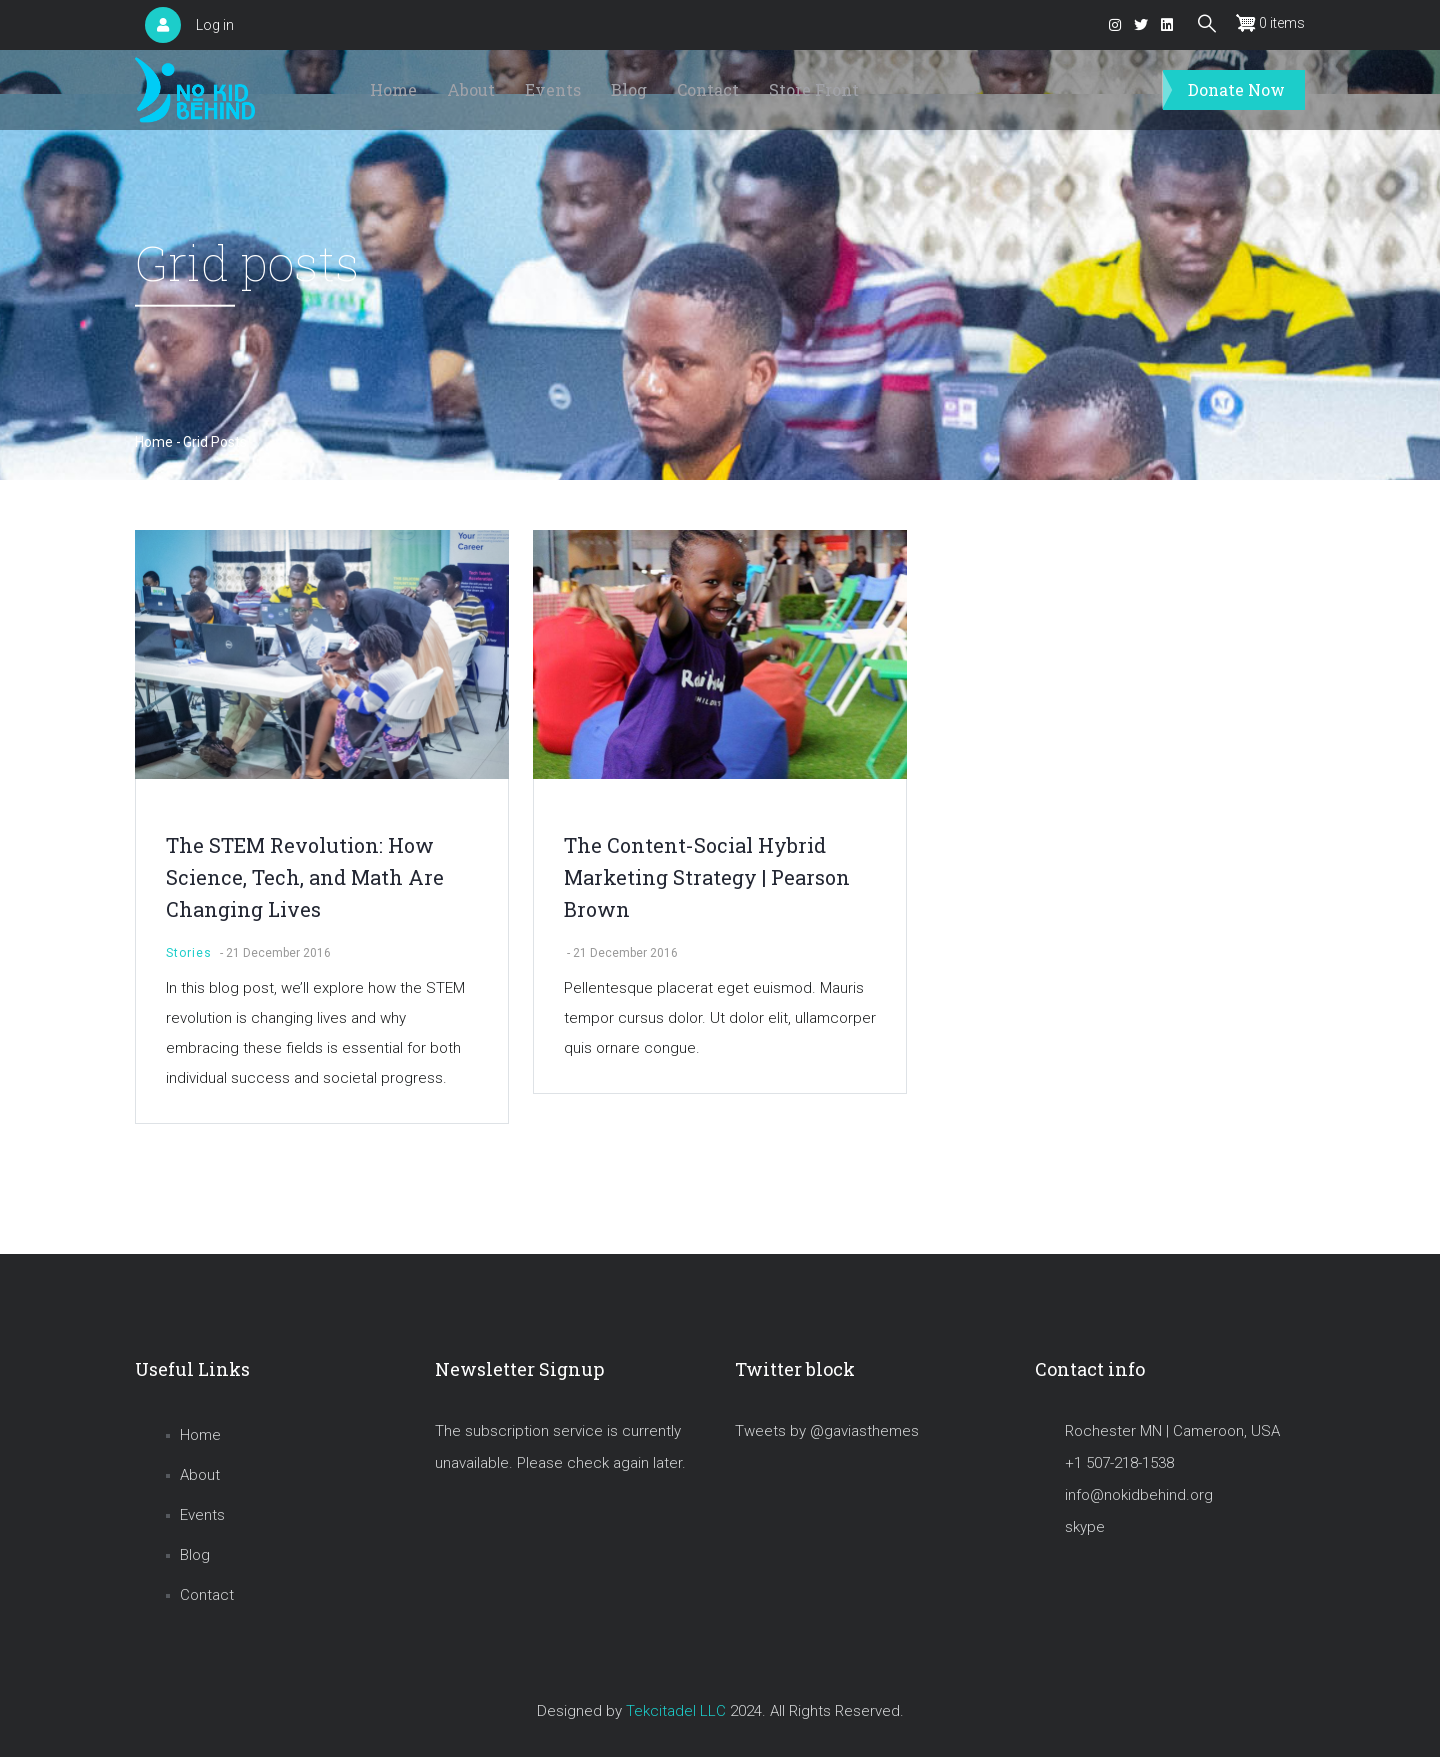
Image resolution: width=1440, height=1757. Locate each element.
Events (553, 89)
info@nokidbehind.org (1139, 1495)
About (471, 89)
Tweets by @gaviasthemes (827, 1431)
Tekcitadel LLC (676, 1711)
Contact (708, 89)
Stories (189, 953)
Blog (629, 89)
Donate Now (1236, 89)
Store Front (814, 89)
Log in (215, 25)
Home (393, 89)
